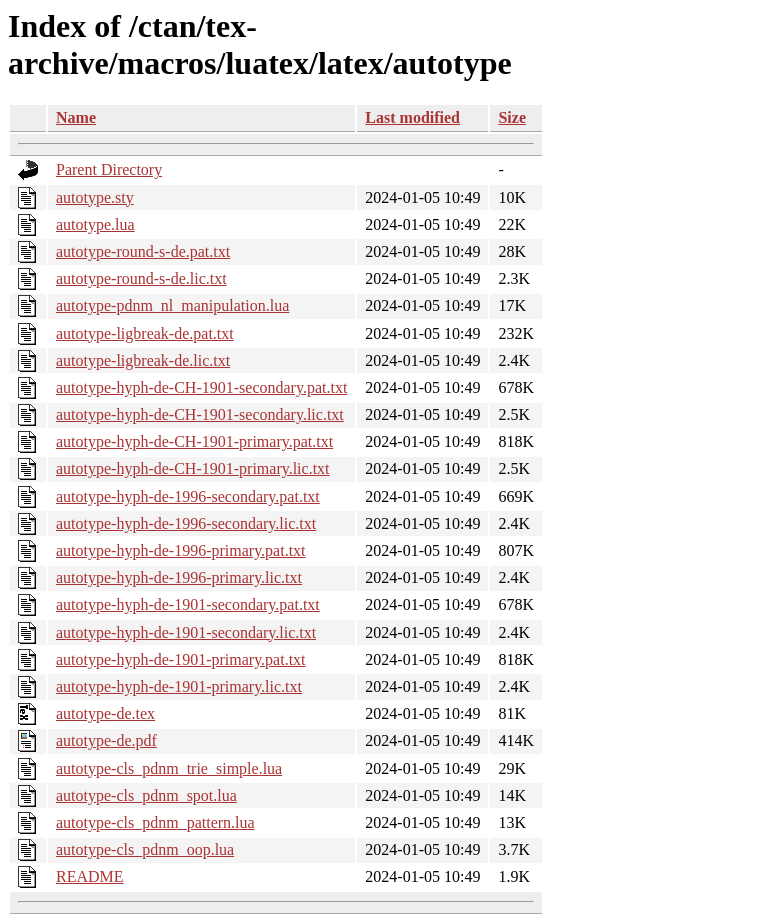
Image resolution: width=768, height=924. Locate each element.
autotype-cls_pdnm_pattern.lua (155, 822)
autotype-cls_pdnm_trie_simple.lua (169, 768)
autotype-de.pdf (106, 740)
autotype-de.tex (105, 713)
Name (76, 117)
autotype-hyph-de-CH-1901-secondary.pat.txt (201, 387)
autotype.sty (95, 197)
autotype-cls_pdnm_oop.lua (145, 849)
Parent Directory (109, 169)
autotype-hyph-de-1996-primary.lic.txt (179, 577)
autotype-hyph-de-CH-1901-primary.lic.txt (193, 468)
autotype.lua (95, 224)
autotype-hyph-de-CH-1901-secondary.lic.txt (200, 414)
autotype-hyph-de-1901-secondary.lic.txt (186, 632)
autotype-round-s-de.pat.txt (143, 251)
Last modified (412, 117)
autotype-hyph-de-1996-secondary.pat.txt (188, 496)
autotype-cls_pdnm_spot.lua (146, 795)
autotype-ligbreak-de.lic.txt (143, 360)
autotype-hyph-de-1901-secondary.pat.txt (188, 604)
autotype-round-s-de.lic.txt (141, 278)
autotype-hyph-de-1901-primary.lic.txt (179, 686)
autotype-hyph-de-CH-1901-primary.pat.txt (194, 441)
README (90, 876)
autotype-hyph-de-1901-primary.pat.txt (181, 659)
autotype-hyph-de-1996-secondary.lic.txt (186, 523)
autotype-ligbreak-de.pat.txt (145, 333)
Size (512, 117)
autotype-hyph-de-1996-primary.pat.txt (181, 550)
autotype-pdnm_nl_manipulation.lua (172, 305)
